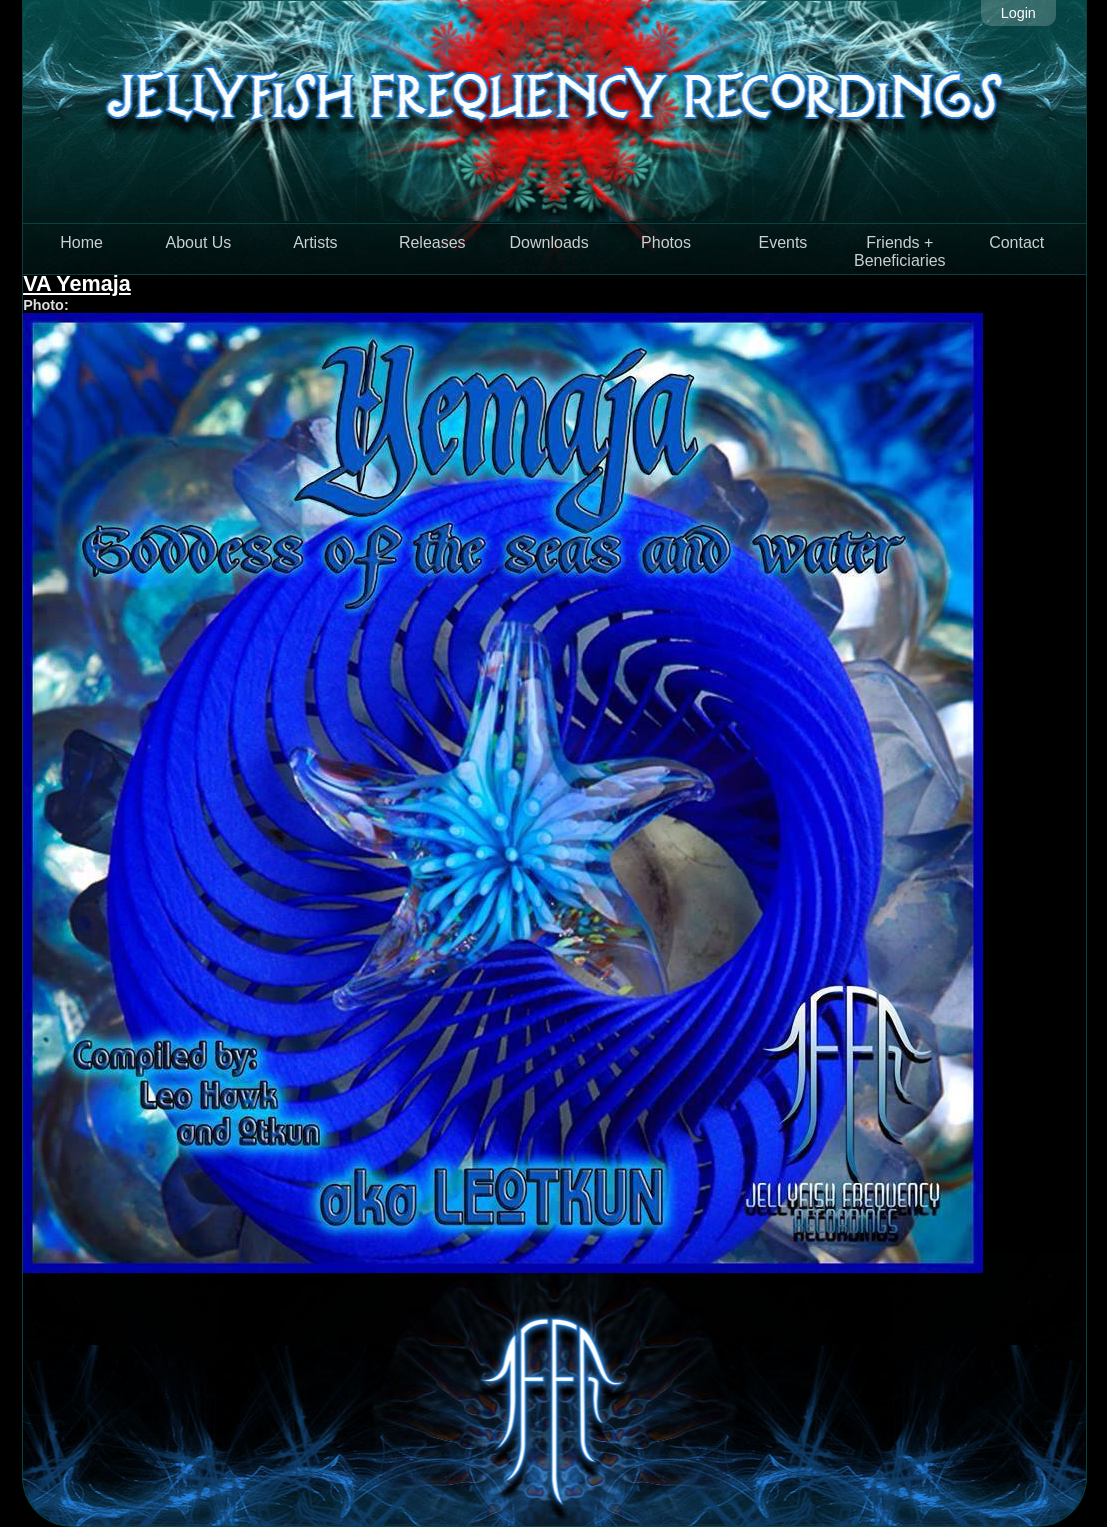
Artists (315, 242)
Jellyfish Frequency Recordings (554, 111)
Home (81, 242)
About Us (199, 242)
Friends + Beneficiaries (900, 251)
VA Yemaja (77, 283)
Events (782, 242)
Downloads (549, 242)
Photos (666, 242)
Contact (1016, 242)
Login (1018, 13)
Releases (432, 242)
